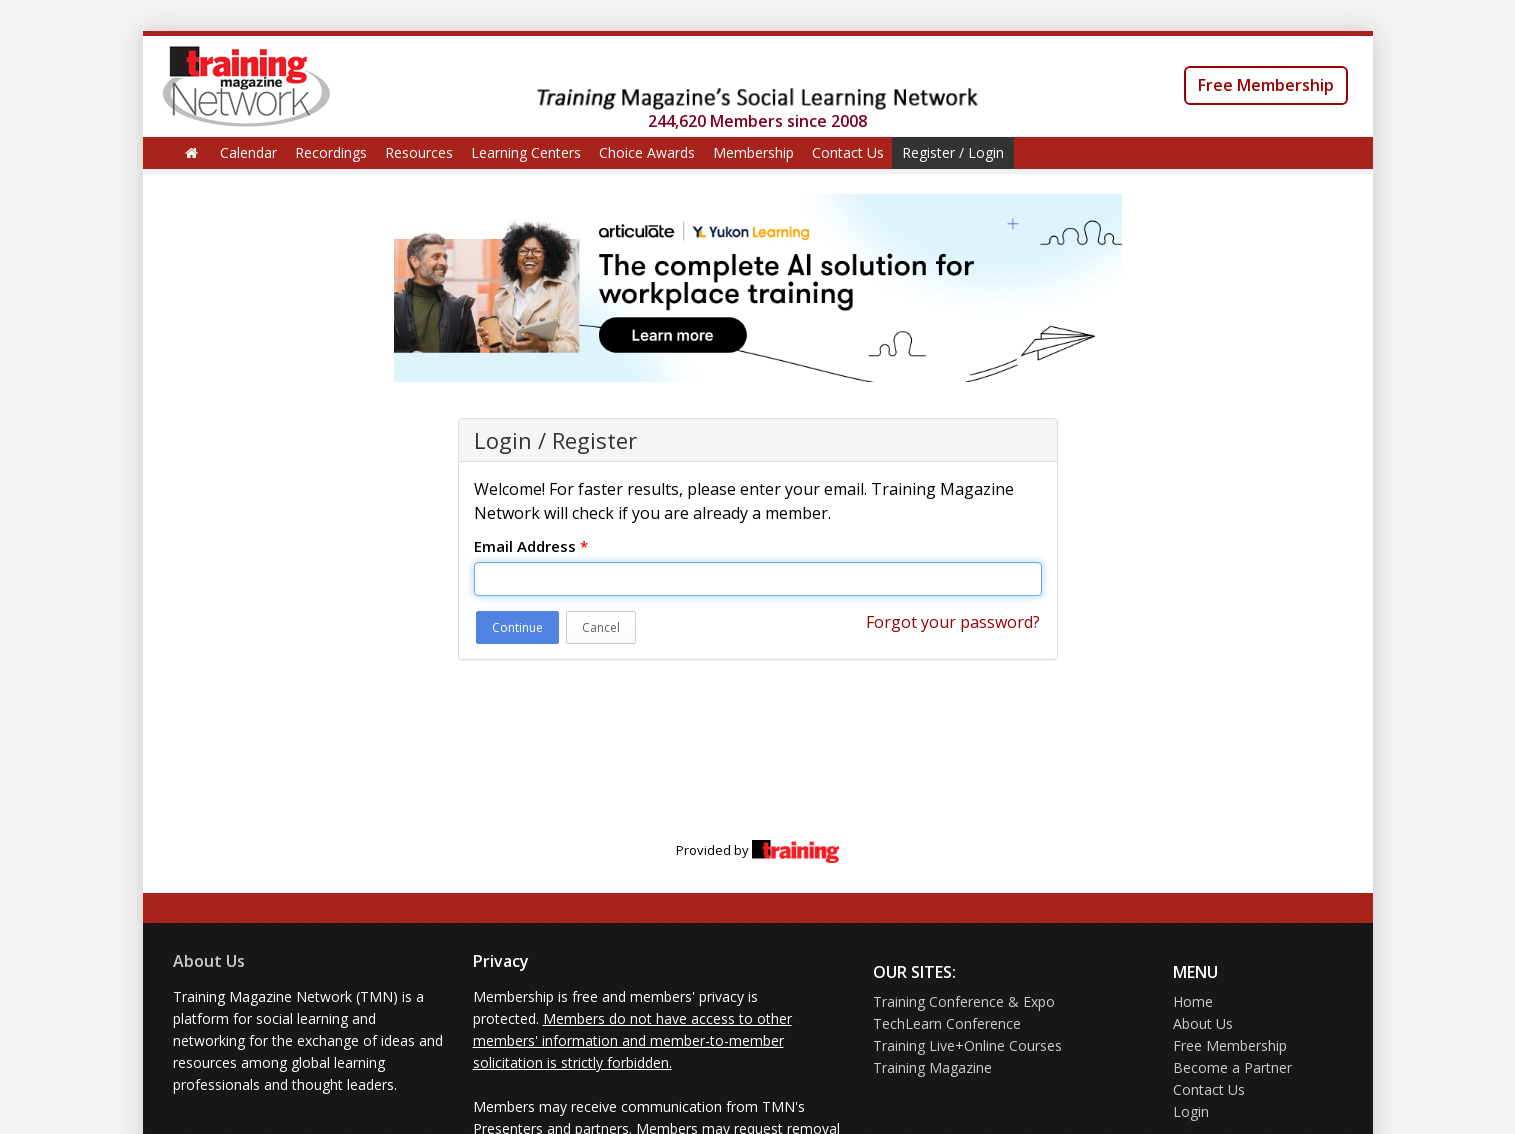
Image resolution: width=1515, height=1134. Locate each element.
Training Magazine (932, 1067)
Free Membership (1266, 85)
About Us (209, 961)
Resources (419, 152)
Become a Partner (1232, 1067)
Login (1191, 1111)
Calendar (248, 152)
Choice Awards (647, 152)
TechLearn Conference (947, 1023)
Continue (517, 627)
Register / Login (953, 152)
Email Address (531, 546)
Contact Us (848, 152)
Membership (753, 152)
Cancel (601, 627)
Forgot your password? (953, 622)
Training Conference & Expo (964, 1001)
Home (1193, 1001)
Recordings (331, 152)
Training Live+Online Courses (967, 1045)
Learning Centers (526, 152)
